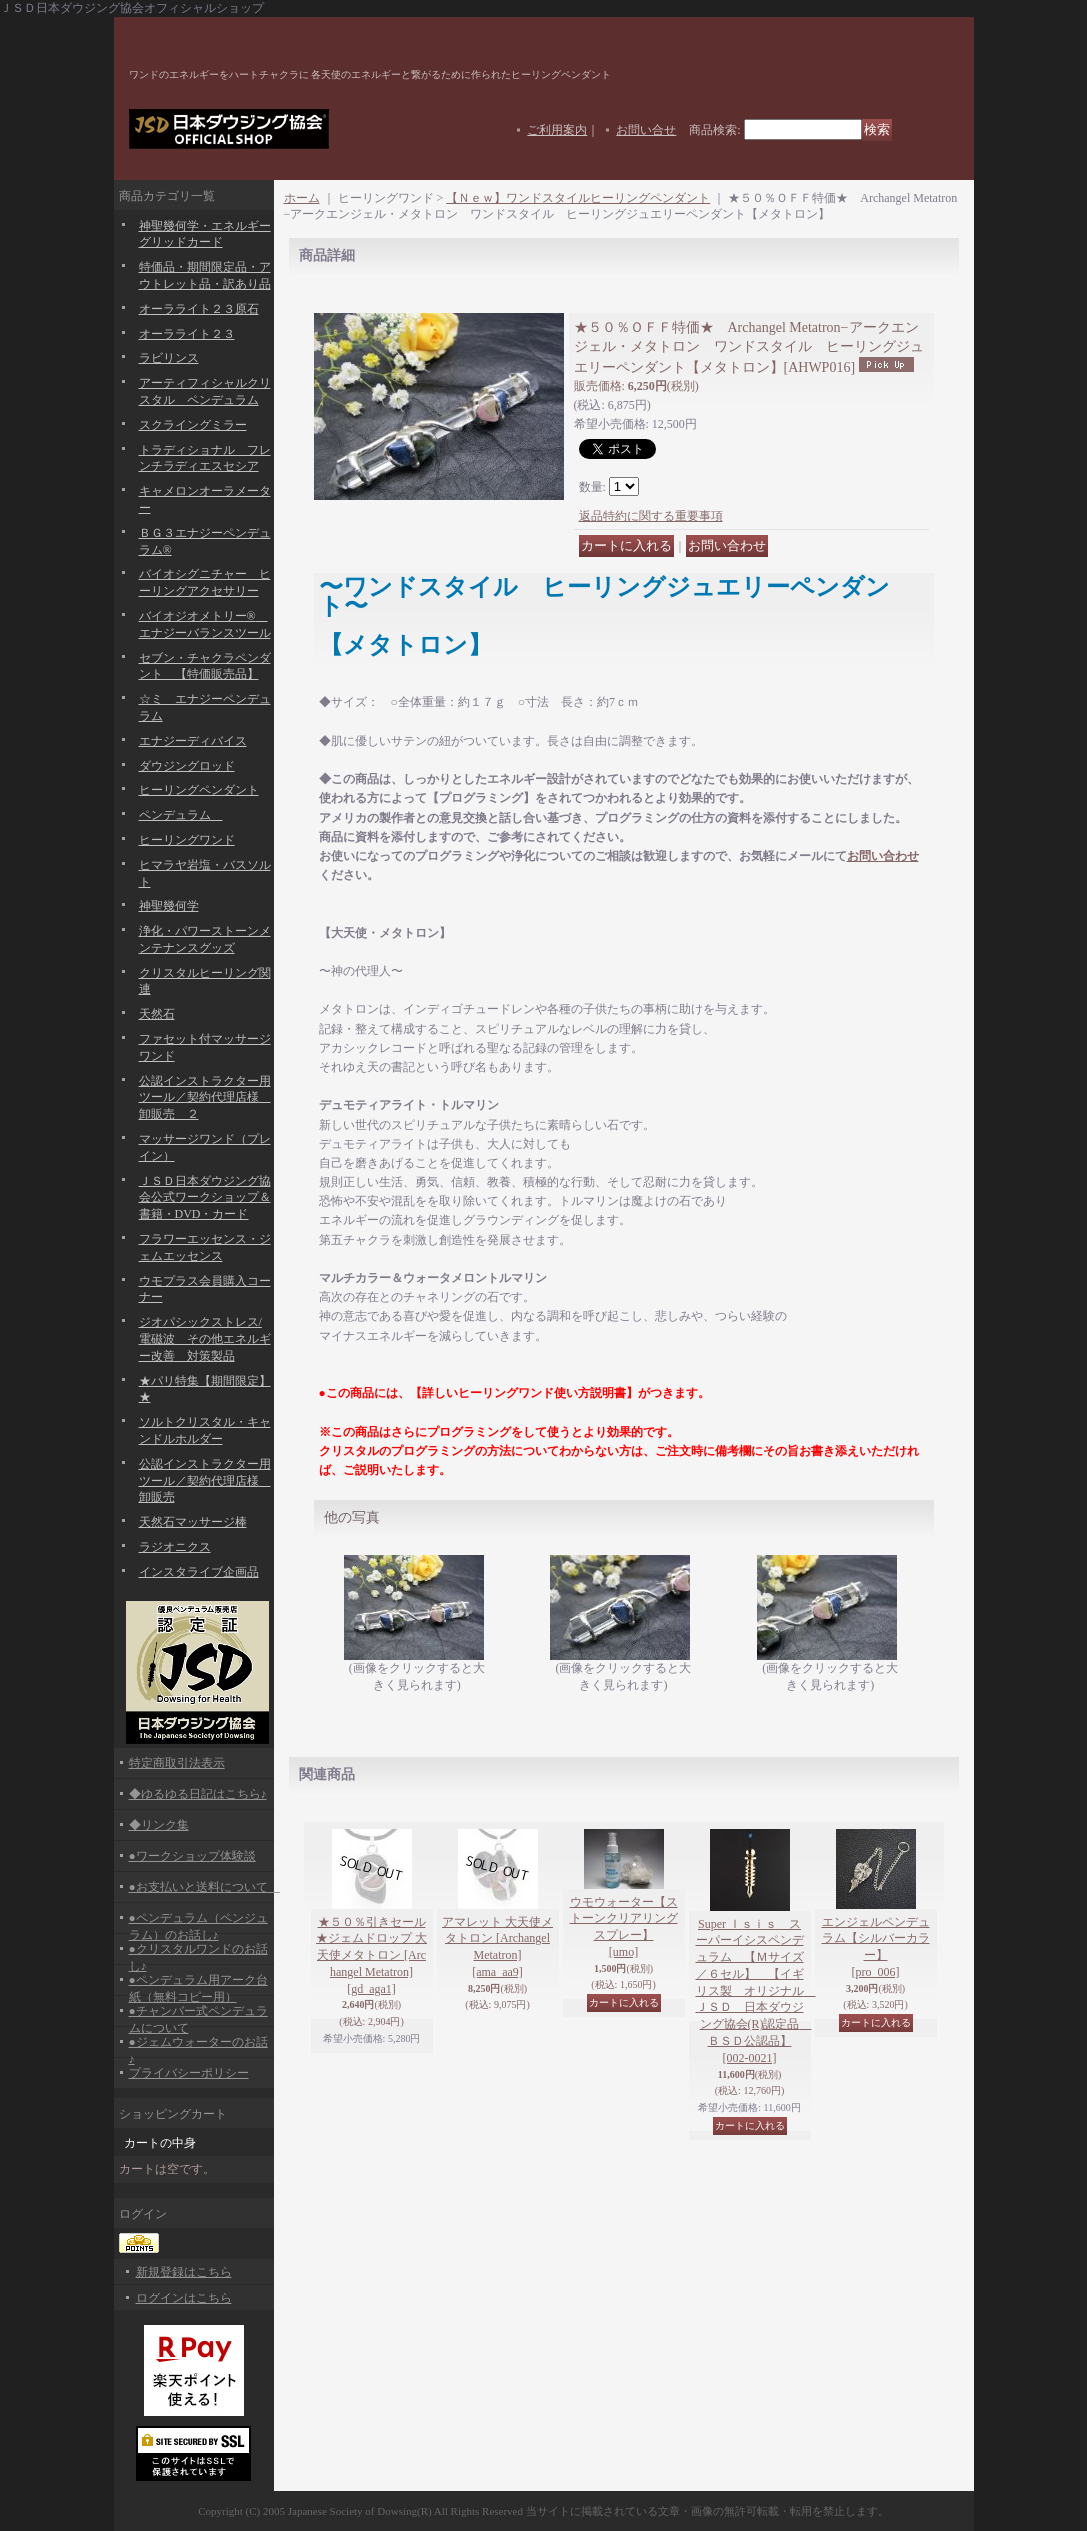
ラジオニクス (175, 1547)
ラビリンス (169, 358)
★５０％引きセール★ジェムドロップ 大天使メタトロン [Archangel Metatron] (371, 1955)
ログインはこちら (184, 2298)
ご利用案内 (557, 130)
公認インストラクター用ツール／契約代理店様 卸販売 (205, 1481)
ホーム (302, 198)
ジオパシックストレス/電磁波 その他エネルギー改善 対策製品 (205, 1339)
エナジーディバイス (193, 741)
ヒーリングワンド (187, 840)
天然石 (157, 1014)
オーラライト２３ (187, 334)
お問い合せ (646, 130)
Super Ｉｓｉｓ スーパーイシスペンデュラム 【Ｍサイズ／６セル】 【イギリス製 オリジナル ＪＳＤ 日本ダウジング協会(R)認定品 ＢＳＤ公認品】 (756, 1991)
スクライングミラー (193, 425)
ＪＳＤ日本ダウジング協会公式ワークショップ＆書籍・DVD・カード (205, 1198)
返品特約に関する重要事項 (651, 516)
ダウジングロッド (187, 766)
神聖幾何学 (169, 906)
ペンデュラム (181, 815)
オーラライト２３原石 (199, 309)
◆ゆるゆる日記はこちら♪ (198, 1794)
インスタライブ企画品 (199, 1572)
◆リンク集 (159, 1825)
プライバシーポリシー (189, 2073)
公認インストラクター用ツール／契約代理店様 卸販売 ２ (205, 1098)
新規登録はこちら (184, 2272)
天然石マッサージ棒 (193, 1522)
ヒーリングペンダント (199, 790)
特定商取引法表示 (177, 1763)
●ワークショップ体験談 (192, 1856)
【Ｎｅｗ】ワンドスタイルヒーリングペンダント (578, 198)
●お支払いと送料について (204, 1887)
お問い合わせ (883, 856)
